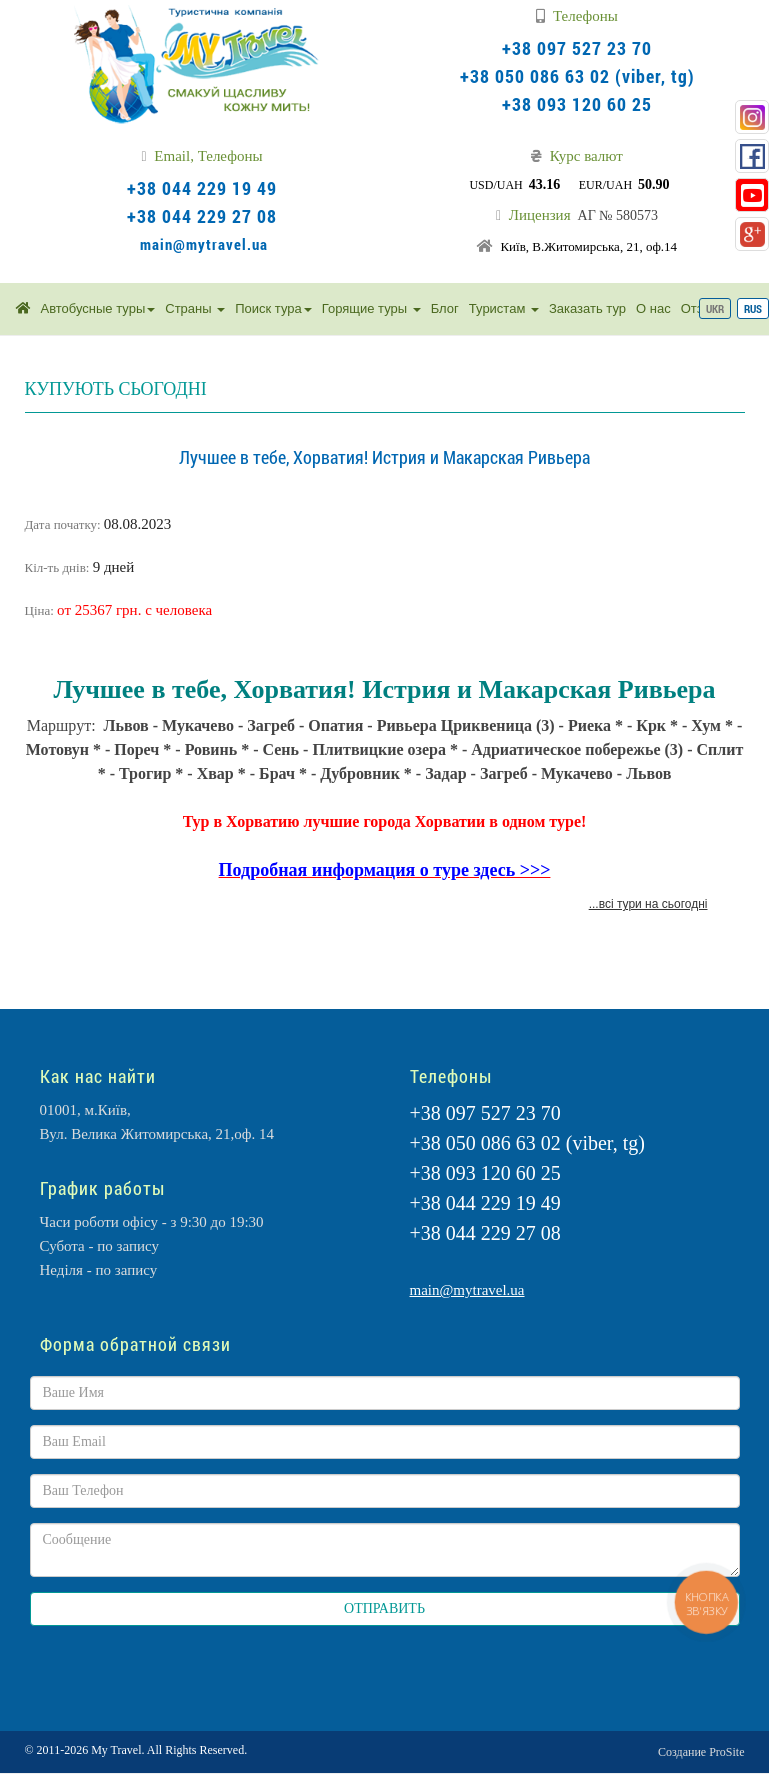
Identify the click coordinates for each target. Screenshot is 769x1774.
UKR (715, 308)
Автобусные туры (98, 308)
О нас (653, 308)
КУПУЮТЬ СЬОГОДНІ (116, 389)
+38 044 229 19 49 (202, 188)
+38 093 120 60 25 (577, 104)
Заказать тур (587, 308)
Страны (195, 308)
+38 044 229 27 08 (202, 216)
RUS (753, 308)
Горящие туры (371, 308)
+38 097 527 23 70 (577, 48)
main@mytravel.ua (204, 244)
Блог (445, 308)
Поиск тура (273, 308)
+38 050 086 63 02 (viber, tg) (577, 76)
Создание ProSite (701, 1752)
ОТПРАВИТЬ (384, 1608)
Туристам (504, 308)
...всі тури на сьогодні (648, 904)
